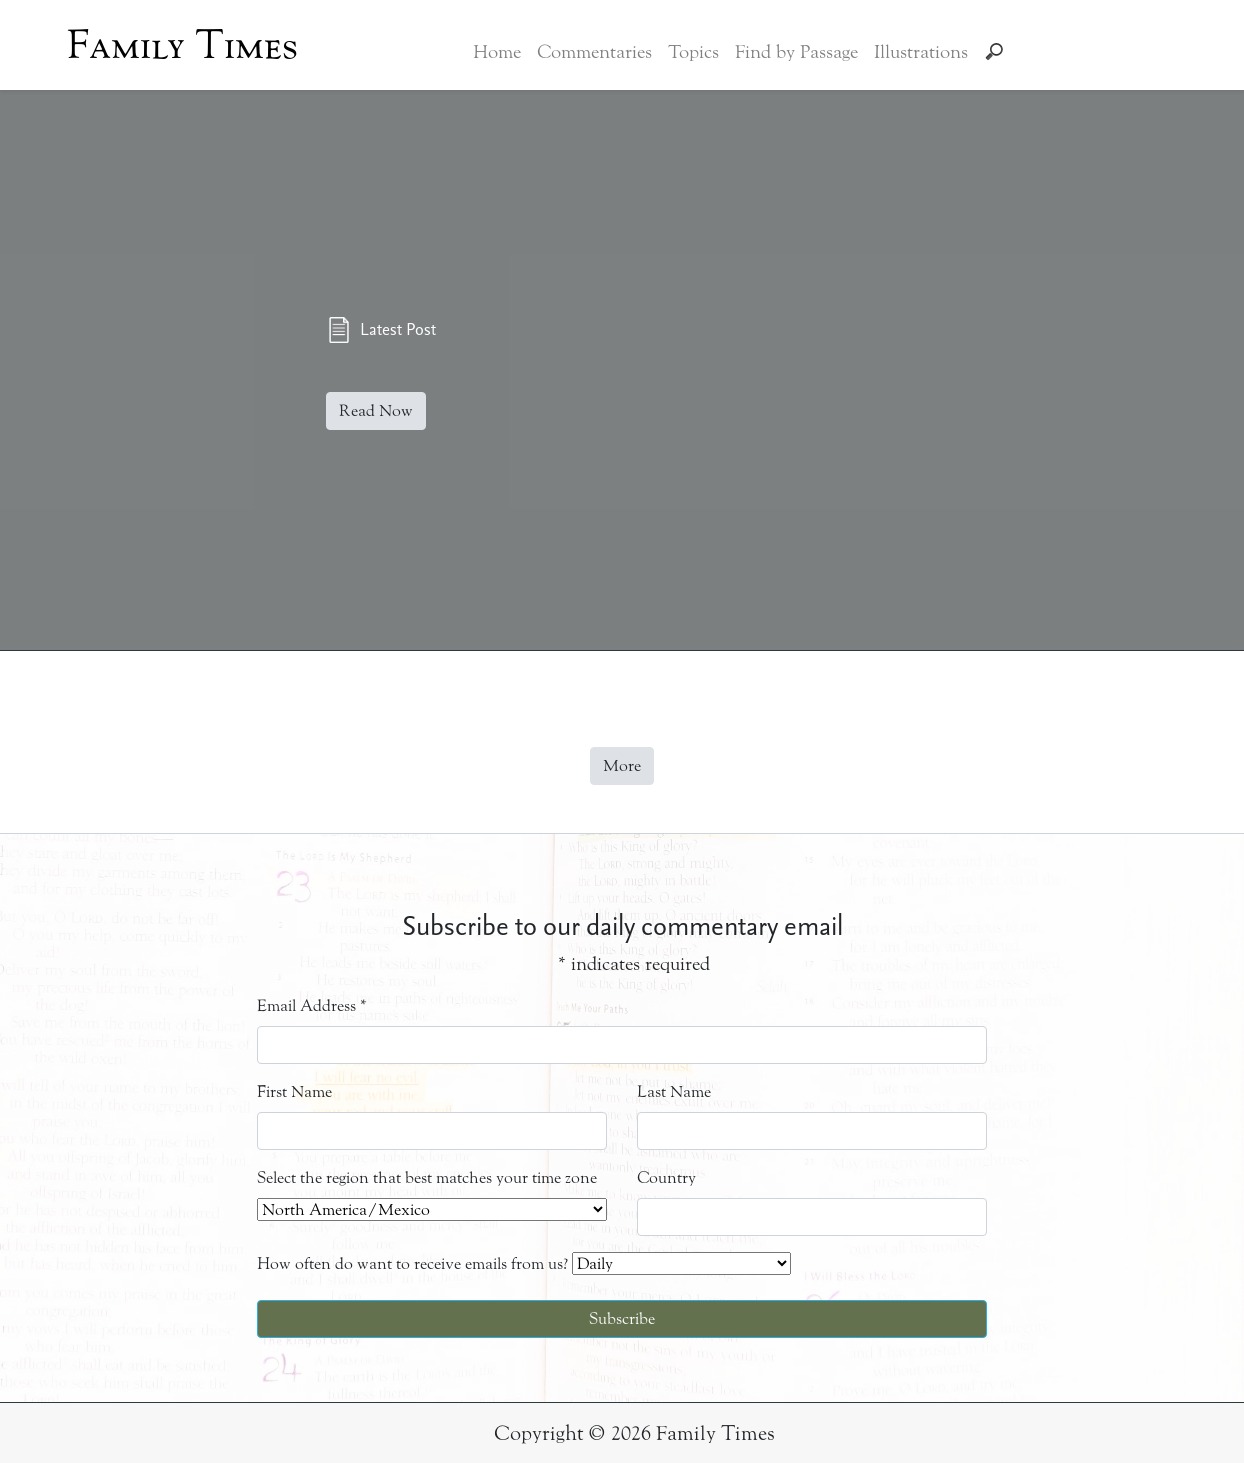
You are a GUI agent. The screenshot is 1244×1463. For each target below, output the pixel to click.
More (622, 765)
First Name (294, 1091)
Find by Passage (796, 52)
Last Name (674, 1091)
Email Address (312, 1005)
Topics (693, 52)
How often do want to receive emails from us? (412, 1263)
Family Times (182, 45)
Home (497, 52)
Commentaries (594, 52)
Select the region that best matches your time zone (427, 1177)
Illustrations (921, 52)
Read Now (376, 410)
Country (666, 1177)
